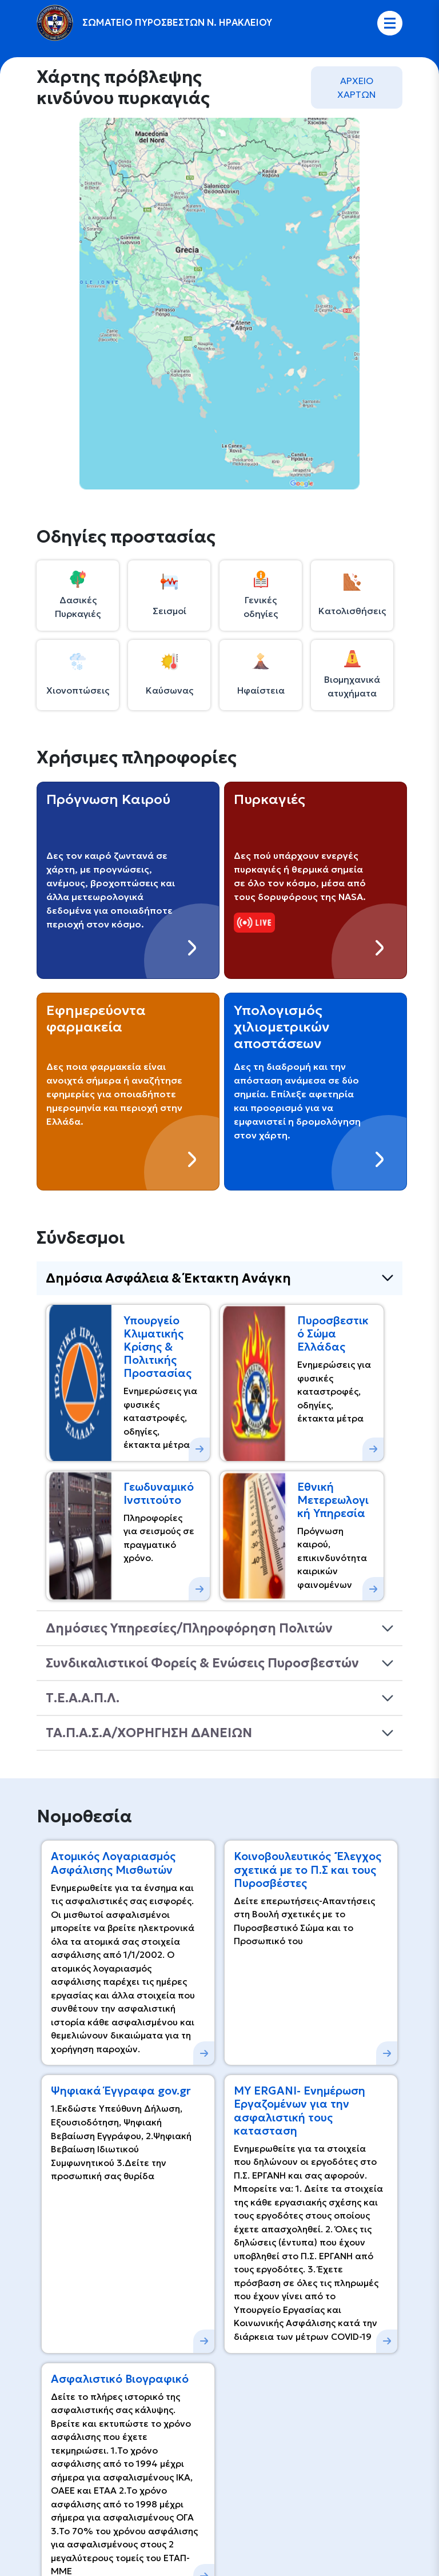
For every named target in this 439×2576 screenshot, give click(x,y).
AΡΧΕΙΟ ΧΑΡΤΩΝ (356, 87)
